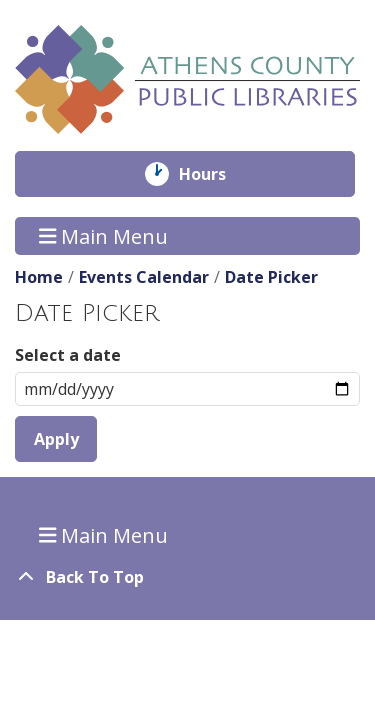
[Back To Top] (187, 577)
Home (39, 277)
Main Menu (104, 235)
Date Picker (271, 277)
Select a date (68, 355)
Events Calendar (144, 277)
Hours (216, 174)
